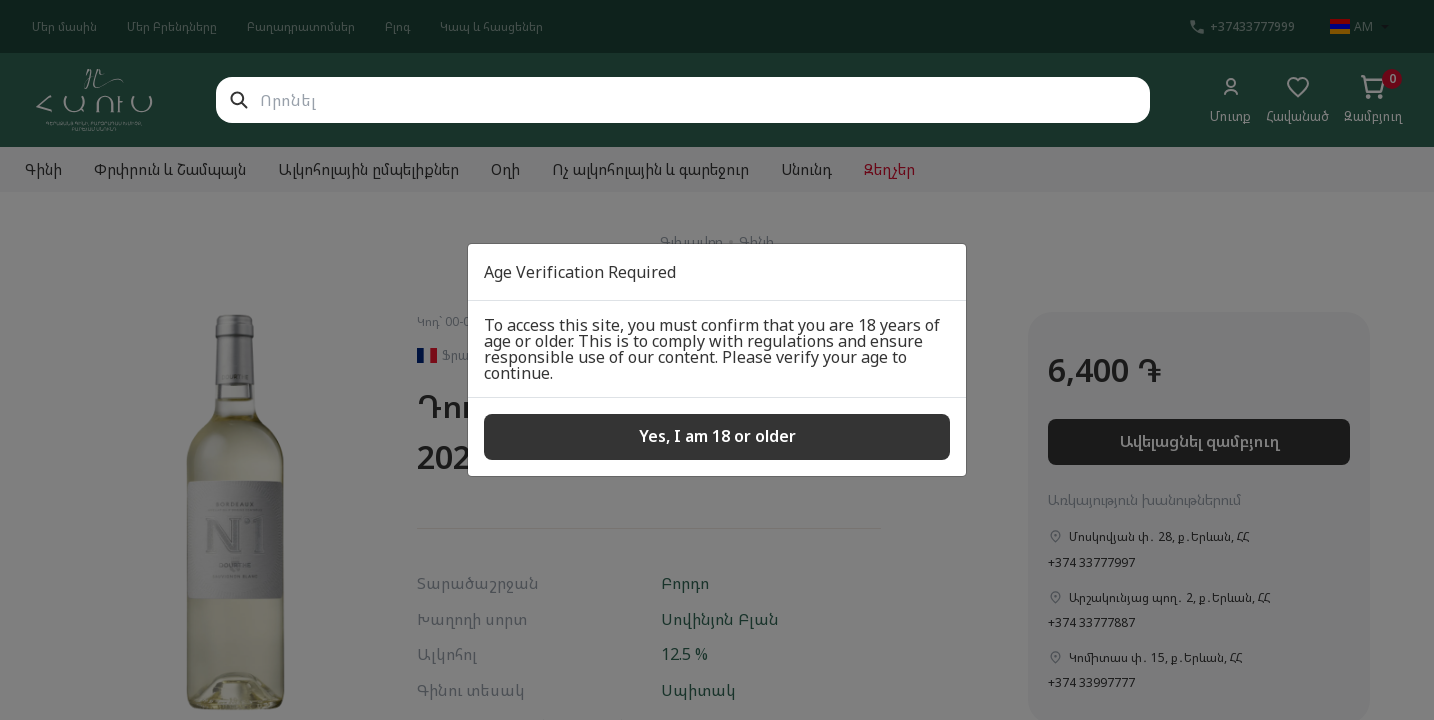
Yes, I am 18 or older (717, 436)
